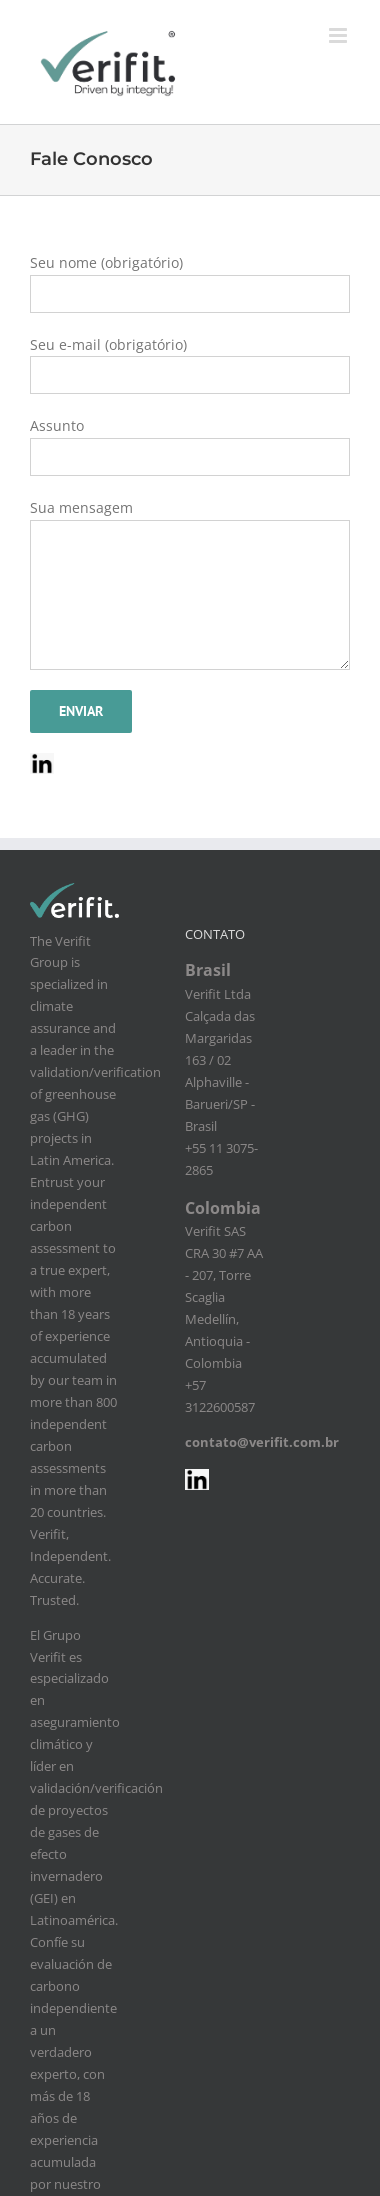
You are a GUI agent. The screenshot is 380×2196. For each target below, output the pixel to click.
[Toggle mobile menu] (339, 35)
